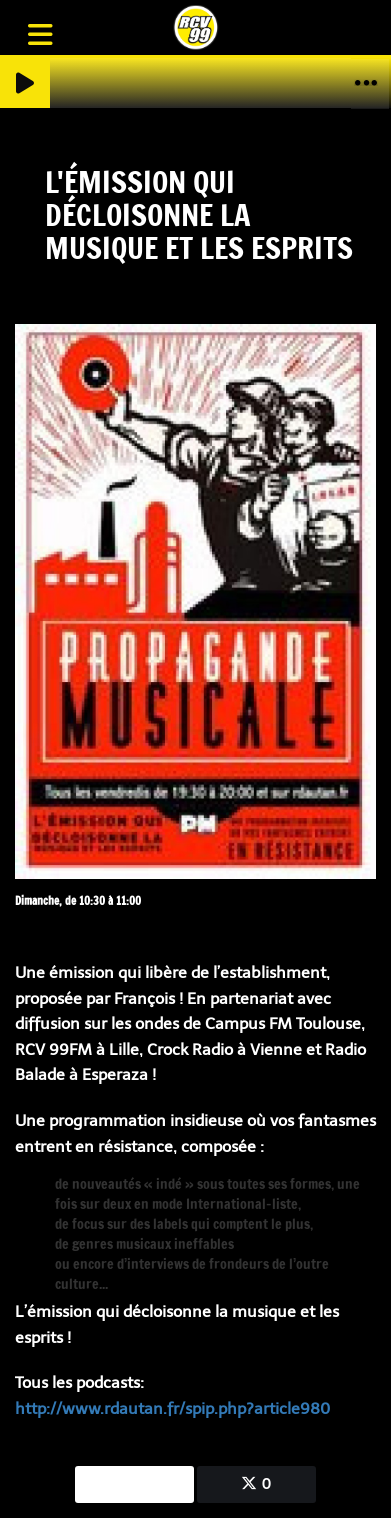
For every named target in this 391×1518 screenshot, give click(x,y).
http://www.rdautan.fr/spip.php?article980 (172, 1408)
